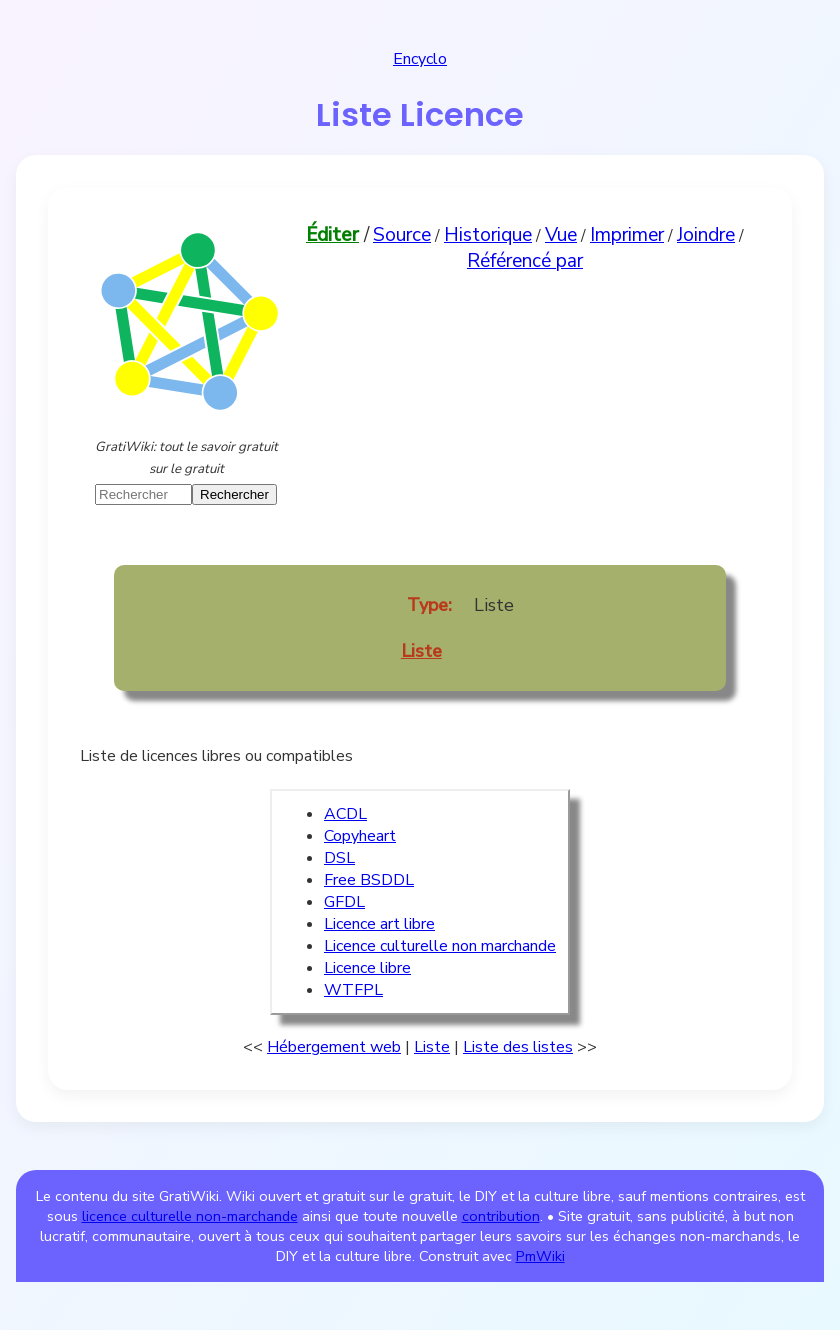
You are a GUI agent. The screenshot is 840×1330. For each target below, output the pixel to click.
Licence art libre (379, 924)
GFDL (344, 902)
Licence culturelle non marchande (440, 946)
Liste (421, 651)
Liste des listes (518, 1047)
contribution (501, 1216)
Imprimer (627, 235)
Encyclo (420, 59)
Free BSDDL (369, 880)
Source (402, 235)
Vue (561, 235)
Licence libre (367, 968)
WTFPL (353, 990)
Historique (488, 235)
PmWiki (540, 1256)
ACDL (345, 814)
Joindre (706, 235)
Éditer (332, 235)
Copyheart (360, 836)
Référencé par (525, 261)
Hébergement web (334, 1047)
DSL (339, 858)
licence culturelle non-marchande (190, 1216)
